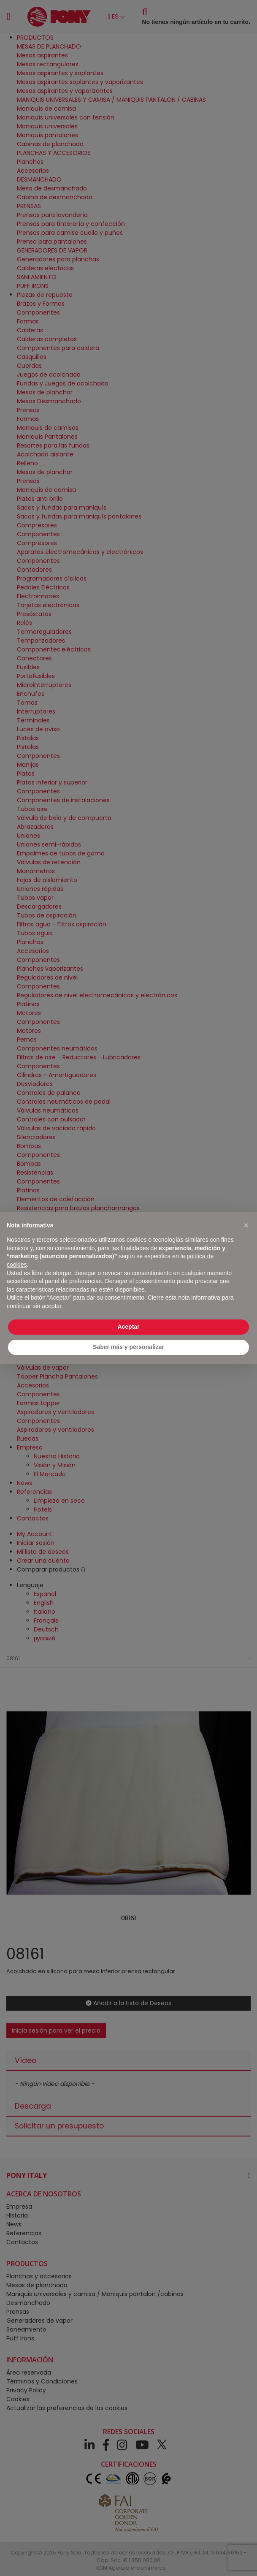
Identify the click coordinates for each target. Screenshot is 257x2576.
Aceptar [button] (128, 1326)
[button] (246, 1225)
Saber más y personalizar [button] (128, 1347)
